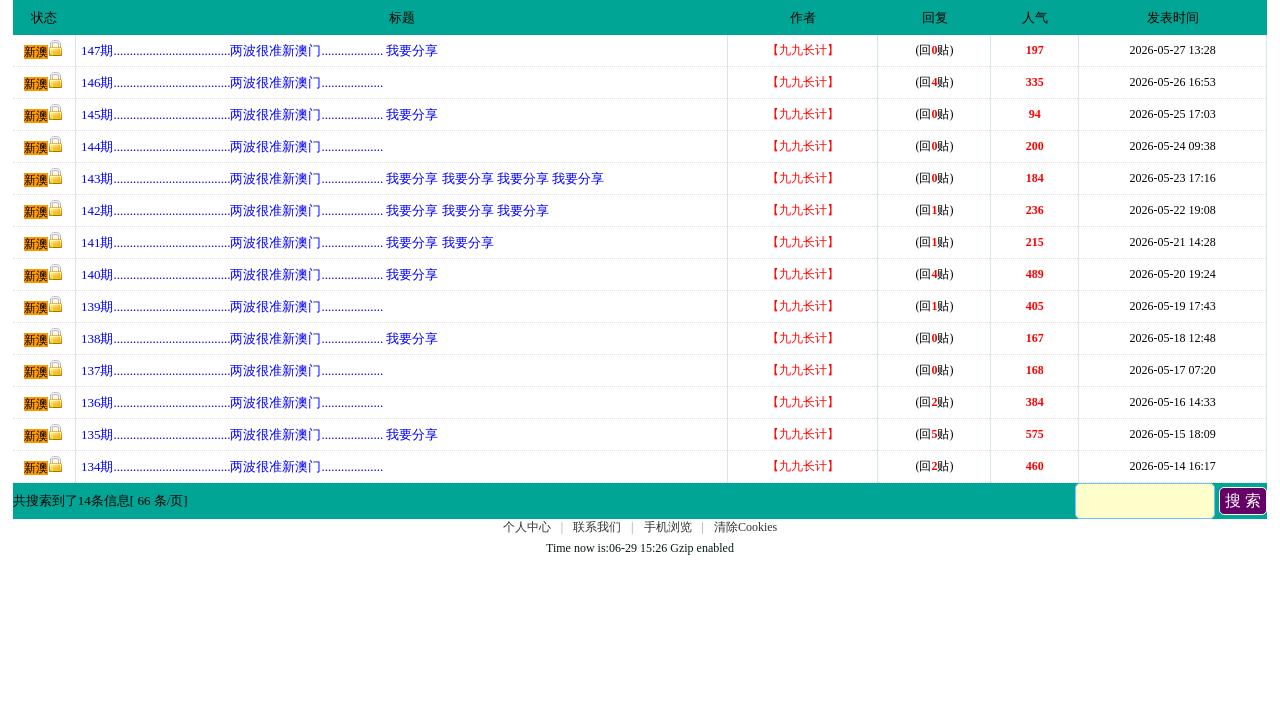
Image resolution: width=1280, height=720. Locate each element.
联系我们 (597, 527)
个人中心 (527, 527)
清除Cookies (745, 527)
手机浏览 (668, 527)
